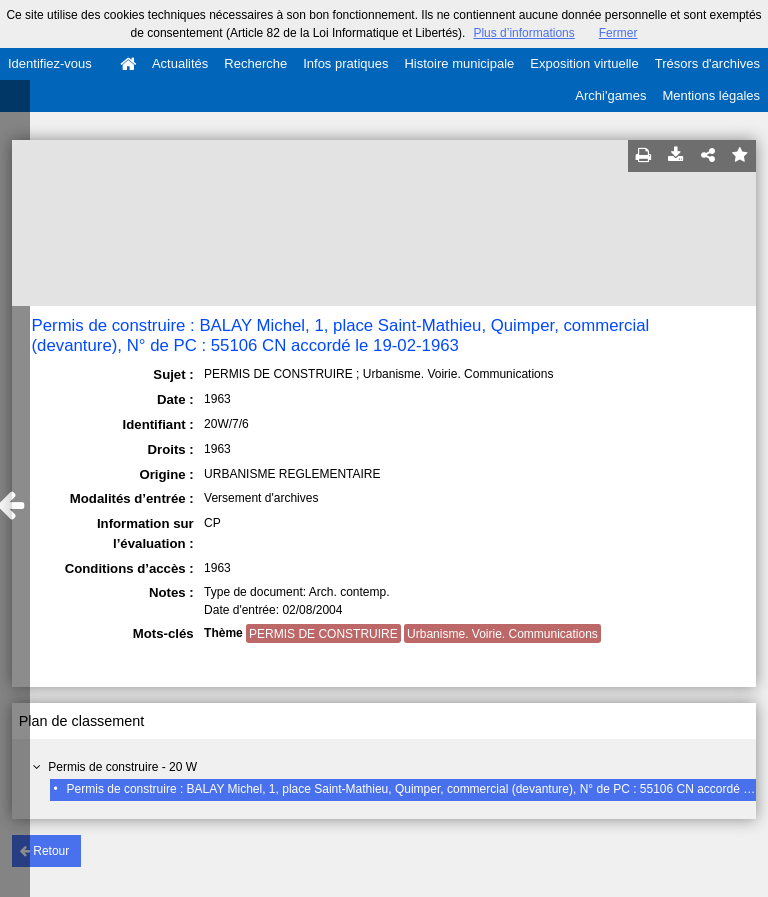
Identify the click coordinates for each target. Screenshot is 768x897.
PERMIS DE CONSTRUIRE (323, 634)
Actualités (180, 63)
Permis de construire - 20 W (122, 767)
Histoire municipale (459, 63)
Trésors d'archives (707, 63)
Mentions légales (711, 95)
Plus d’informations (523, 33)
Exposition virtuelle (584, 63)
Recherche (255, 63)
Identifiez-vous (50, 63)
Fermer (618, 33)
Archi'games (610, 95)
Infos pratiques (345, 63)
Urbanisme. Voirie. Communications (502, 634)
